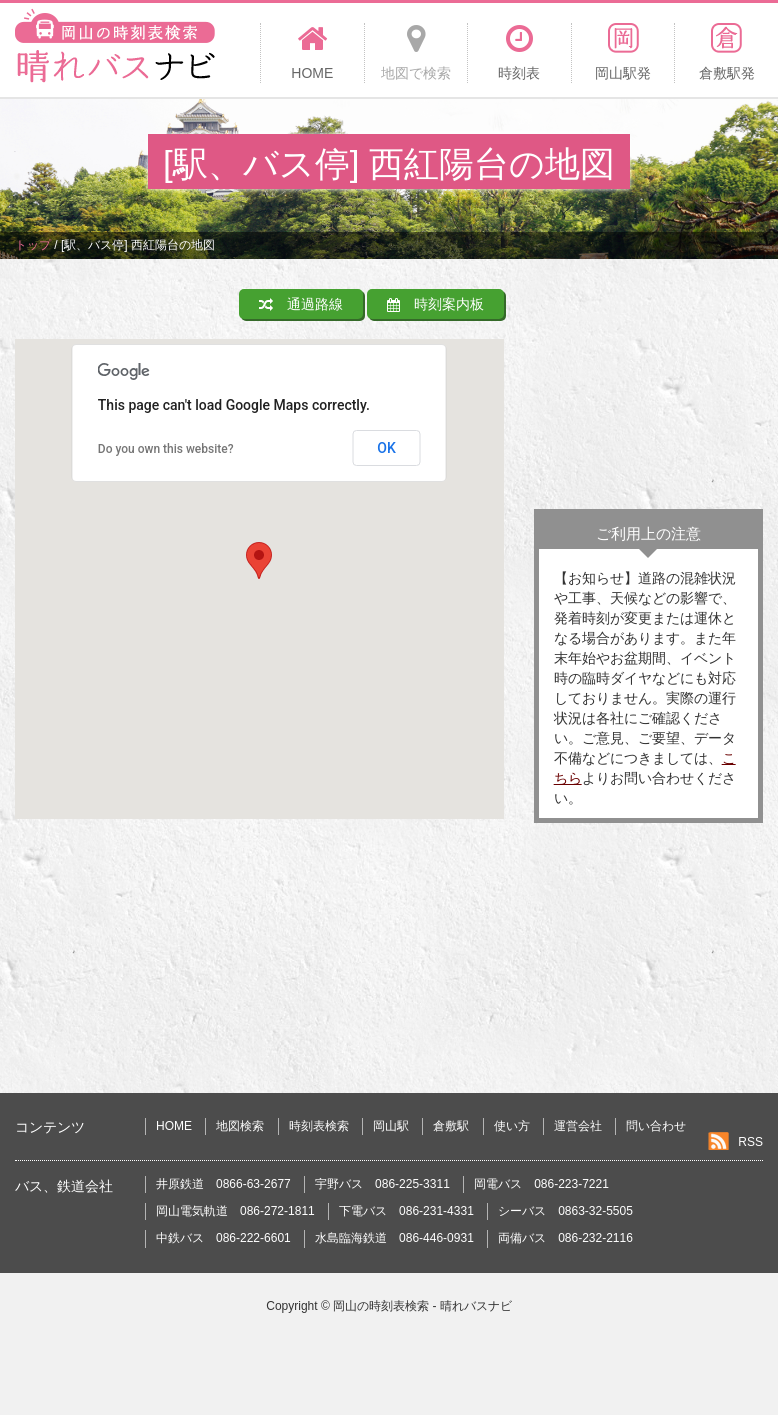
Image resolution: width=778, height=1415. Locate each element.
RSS (750, 1142)
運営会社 (578, 1126)
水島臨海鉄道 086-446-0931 (394, 1238)
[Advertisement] (648, 389)
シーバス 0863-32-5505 (565, 1211)
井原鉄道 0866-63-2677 (223, 1184)
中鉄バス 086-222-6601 (223, 1238)
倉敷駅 (451, 1126)
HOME (174, 1126)
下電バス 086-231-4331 (406, 1211)
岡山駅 (391, 1126)
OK (386, 448)
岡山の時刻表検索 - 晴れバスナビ (422, 1306)
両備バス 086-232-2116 (565, 1238)
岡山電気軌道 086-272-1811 (235, 1211)
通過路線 (301, 304)
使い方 (512, 1126)
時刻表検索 (319, 1126)
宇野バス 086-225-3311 (382, 1184)
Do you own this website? (166, 449)
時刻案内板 (435, 304)
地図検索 (240, 1126)
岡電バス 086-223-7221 (541, 1184)
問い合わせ (656, 1126)
